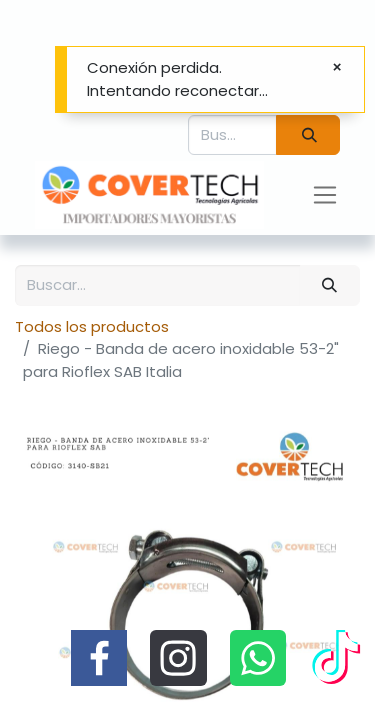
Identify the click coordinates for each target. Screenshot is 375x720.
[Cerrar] (337, 67)
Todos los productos (92, 326)
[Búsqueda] (308, 135)
